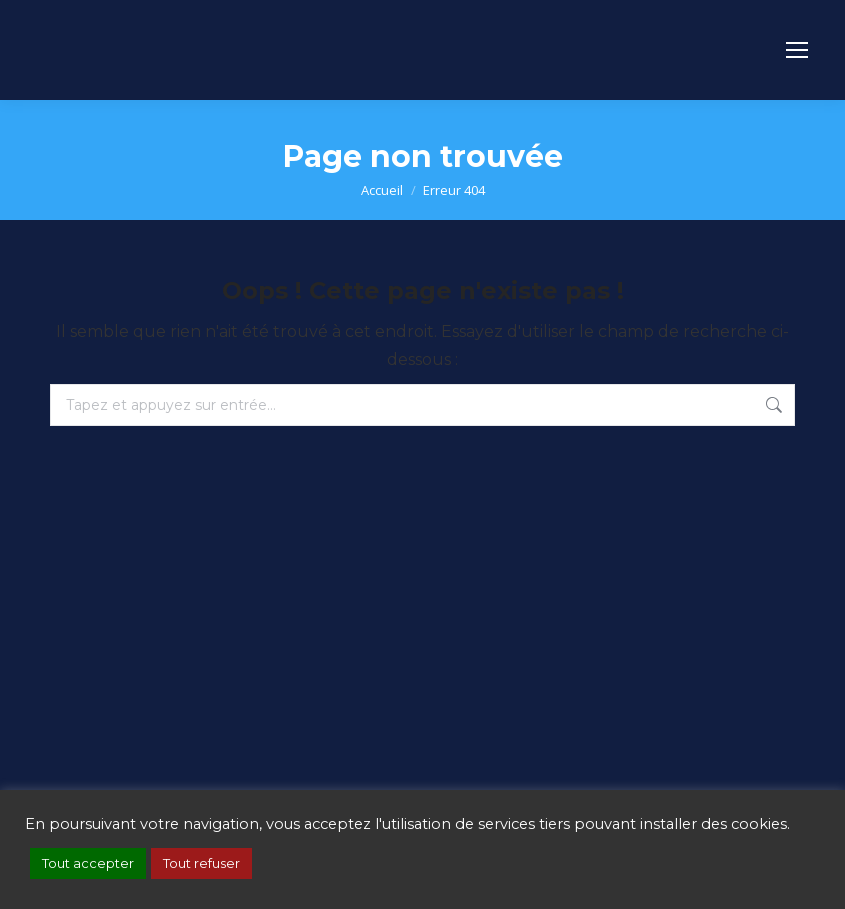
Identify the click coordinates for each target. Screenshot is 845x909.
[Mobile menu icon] (797, 50)
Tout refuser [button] (201, 863)
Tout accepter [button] (88, 863)
